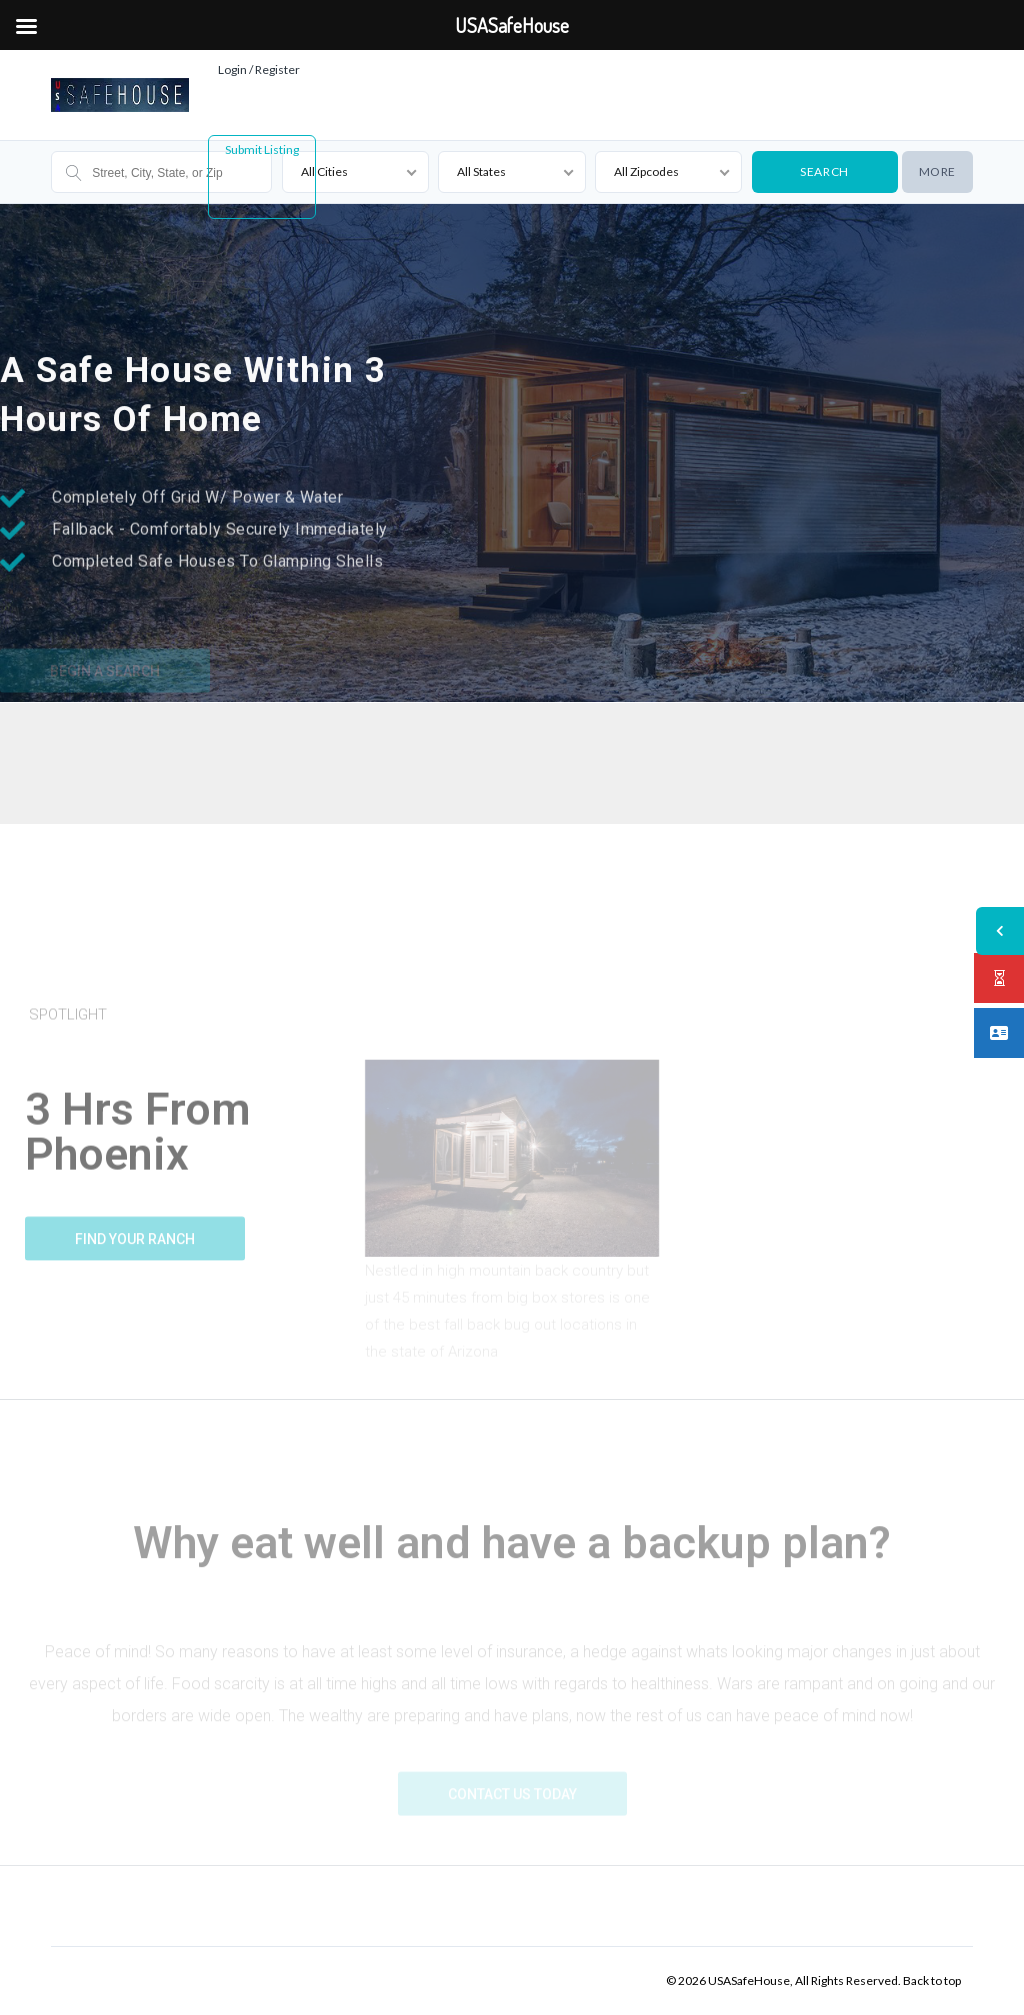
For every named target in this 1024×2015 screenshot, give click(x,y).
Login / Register (259, 69)
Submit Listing (262, 149)
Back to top (932, 1980)
